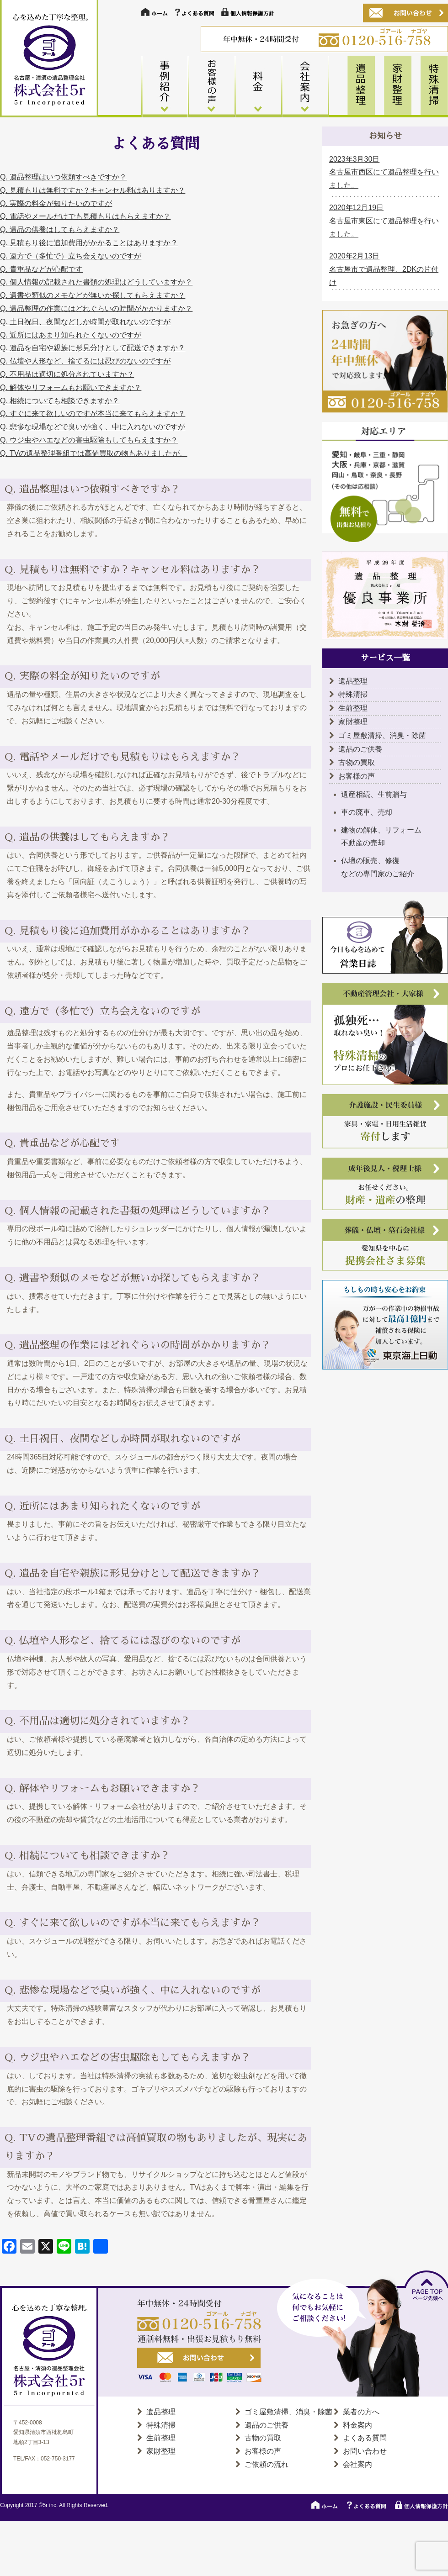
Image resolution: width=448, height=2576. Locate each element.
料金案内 (357, 2425)
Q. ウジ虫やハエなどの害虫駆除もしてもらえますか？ (89, 440)
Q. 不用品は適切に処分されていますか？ (67, 374)
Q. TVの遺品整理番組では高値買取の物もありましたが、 (93, 453)
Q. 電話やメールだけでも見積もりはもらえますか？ (85, 216)
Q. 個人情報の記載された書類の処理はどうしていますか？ (96, 282)
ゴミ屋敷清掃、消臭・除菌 (382, 735)
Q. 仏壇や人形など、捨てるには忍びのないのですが (85, 361)
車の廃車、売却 (366, 812)
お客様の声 (356, 776)
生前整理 (353, 708)
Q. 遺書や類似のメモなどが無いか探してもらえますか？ (92, 295)
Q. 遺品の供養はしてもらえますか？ (59, 229)
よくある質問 (365, 2438)
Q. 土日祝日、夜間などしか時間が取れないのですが (85, 322)
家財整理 (353, 722)
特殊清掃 (353, 694)
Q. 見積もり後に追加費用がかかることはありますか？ (89, 243)
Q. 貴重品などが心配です (41, 269)
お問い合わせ (365, 2451)
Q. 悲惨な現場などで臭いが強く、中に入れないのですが (92, 427)
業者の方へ (361, 2412)
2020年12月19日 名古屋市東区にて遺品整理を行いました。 (384, 221)
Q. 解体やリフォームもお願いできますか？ (70, 387)
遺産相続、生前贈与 (374, 794)
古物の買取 (356, 762)
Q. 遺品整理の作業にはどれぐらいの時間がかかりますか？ (96, 308)
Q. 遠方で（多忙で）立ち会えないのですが (70, 256)
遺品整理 (353, 681)
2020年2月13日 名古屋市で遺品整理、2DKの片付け (383, 269)
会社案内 (357, 2464)
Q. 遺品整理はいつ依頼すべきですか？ (63, 177)
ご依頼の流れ (266, 2464)
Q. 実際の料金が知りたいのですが (56, 203)
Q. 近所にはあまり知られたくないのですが (70, 335)
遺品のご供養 (360, 749)
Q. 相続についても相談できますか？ (59, 401)
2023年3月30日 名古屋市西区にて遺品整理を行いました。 (384, 172)
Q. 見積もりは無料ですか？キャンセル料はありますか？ (92, 190)
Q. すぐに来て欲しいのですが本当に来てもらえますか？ (92, 413)
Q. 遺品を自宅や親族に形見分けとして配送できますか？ (92, 348)
